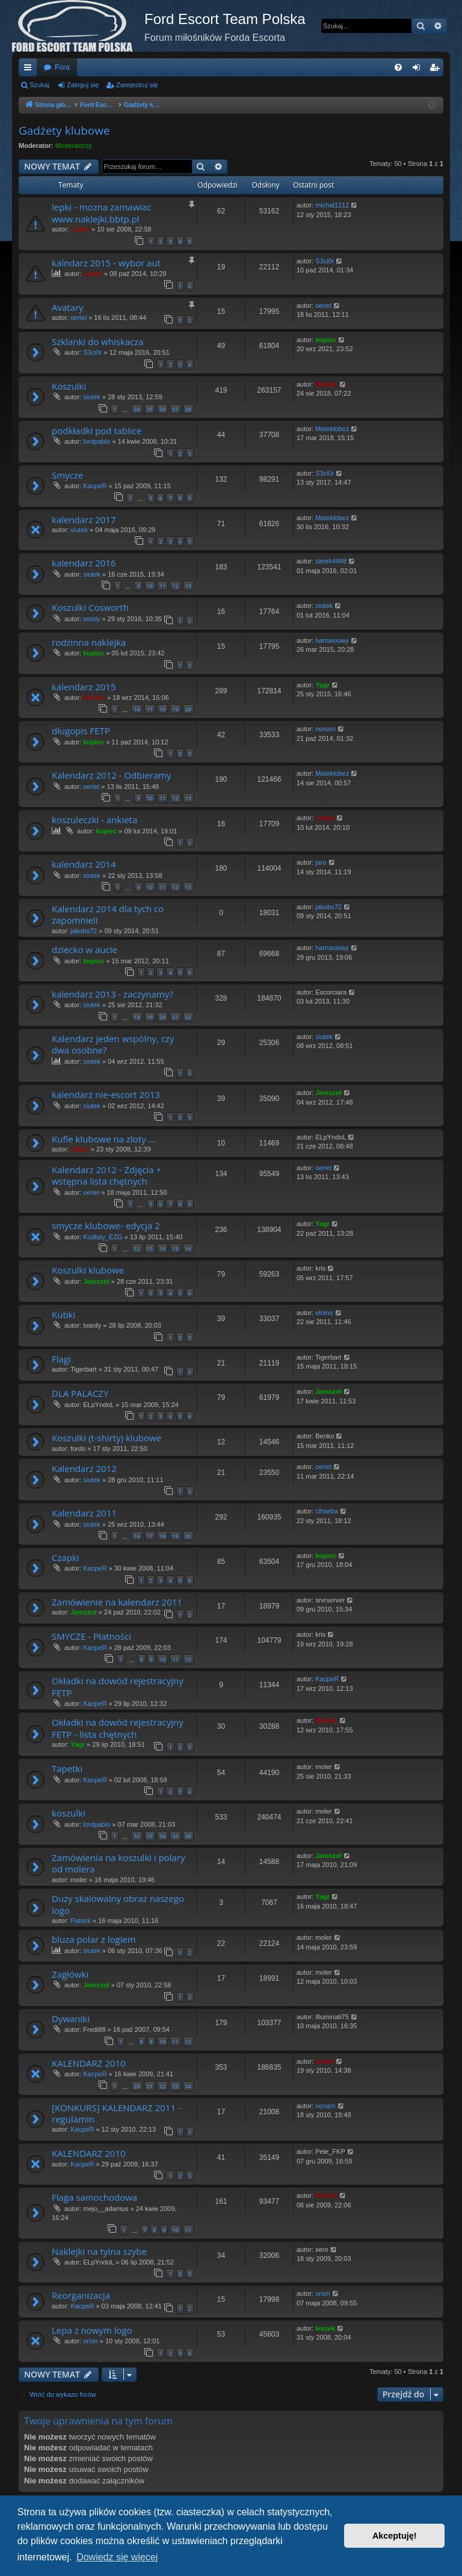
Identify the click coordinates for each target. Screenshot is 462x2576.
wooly (91, 618)
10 (150, 586)
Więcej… (30, 69)
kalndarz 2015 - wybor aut (106, 263)
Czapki (65, 1557)
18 (162, 709)
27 (175, 409)
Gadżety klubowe (64, 130)
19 (175, 709)
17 (150, 709)
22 (188, 1017)
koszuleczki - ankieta (94, 820)
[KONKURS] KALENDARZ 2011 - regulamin (116, 2113)
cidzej (79, 1149)
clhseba (326, 1511)
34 (162, 1836)
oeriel (78, 317)
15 (175, 1249)
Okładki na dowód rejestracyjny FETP (117, 1686)
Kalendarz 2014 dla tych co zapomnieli (108, 914)
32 (137, 1836)
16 (137, 709)
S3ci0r (324, 261)
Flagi (61, 1359)
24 (137, 409)
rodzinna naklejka (89, 642)
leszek (325, 2328)
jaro (320, 862)
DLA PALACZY (80, 1393)
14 (162, 1249)
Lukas (80, 229)
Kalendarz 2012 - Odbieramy (111, 775)
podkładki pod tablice (96, 431)
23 (175, 2086)
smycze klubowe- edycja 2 (106, 1225)
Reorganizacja (81, 2295)
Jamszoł (328, 1092)
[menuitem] (398, 67)
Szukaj (39, 84)
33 (150, 1836)
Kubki (63, 1314)
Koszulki (69, 386)
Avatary (68, 307)
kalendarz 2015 (84, 687)
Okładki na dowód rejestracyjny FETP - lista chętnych (117, 1728)
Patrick (80, 1920)
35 (175, 1836)
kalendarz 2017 (84, 520)
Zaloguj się (83, 84)
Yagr (322, 684)
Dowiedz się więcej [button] (117, 2557)
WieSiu (326, 384)
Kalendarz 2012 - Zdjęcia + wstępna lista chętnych (106, 1175)
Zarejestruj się (137, 84)
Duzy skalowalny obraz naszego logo (118, 1904)
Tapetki (67, 1768)
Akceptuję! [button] (394, 2536)
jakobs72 (83, 930)
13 (188, 586)
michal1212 (332, 205)
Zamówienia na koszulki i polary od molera (118, 1863)
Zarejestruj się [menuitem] (436, 69)
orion (322, 2293)
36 (188, 1836)
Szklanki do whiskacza (98, 342)
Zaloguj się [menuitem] (419, 69)
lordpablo (96, 441)
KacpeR (94, 485)
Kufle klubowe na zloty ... (103, 1139)
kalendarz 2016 (84, 563)
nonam (325, 728)
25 (150, 409)
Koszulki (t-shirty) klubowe (106, 1438)
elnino (324, 1312)
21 (175, 1017)
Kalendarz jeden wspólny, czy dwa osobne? (113, 1044)
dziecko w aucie (84, 949)
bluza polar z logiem (94, 1939)
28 (188, 409)
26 (162, 409)
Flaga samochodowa (94, 2197)
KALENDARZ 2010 (89, 2063)
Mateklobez (332, 428)
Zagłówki (70, 1974)
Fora (62, 67)
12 (175, 586)
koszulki (68, 1813)
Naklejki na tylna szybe (99, 2251)
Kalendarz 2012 (84, 1468)
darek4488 (330, 561)
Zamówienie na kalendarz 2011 (117, 1602)
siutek (91, 396)
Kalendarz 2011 (84, 1513)
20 (188, 709)
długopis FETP (81, 731)
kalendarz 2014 (84, 864)
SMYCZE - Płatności (91, 1636)
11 (162, 586)
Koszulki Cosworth (90, 607)
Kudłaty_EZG (102, 1236)
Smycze (67, 475)
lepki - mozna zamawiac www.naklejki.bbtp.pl (102, 212)
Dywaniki (71, 2019)
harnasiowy (332, 640)
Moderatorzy (73, 145)
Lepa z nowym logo (92, 2330)
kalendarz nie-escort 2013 (106, 1094)
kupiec (325, 339)
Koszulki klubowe (88, 1270)
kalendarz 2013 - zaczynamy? (112, 994)
